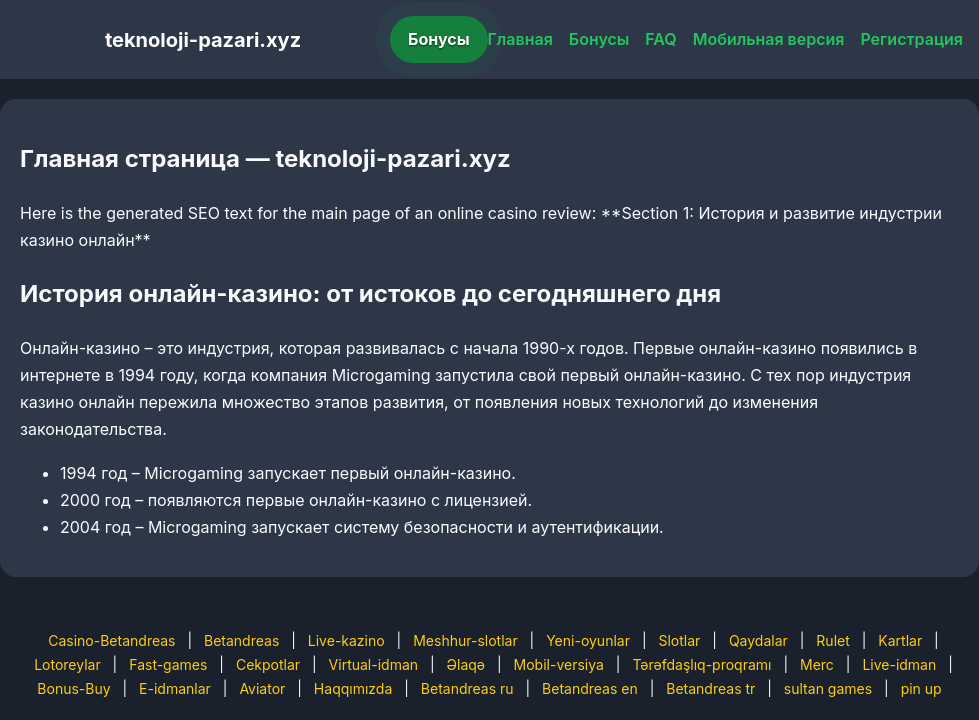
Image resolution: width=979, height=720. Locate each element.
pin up (921, 688)
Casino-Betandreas (111, 640)
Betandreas (241, 640)
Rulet (832, 640)
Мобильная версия (769, 39)
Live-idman (899, 664)
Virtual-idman (373, 664)
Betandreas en (590, 688)
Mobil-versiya (559, 664)
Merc (817, 664)
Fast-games (168, 664)
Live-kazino (346, 640)
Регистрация (911, 39)
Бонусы (439, 39)
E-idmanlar (175, 688)
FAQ (660, 39)
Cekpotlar (268, 664)
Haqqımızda (353, 688)
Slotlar (679, 640)
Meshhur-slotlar (465, 640)
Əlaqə (466, 664)
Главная (520, 39)
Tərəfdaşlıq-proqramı (701, 664)
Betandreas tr (710, 688)
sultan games (828, 688)
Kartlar (900, 640)
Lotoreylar (67, 664)
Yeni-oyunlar (588, 640)
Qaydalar (758, 640)
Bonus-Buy (73, 688)
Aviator (262, 688)
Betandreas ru (467, 688)
